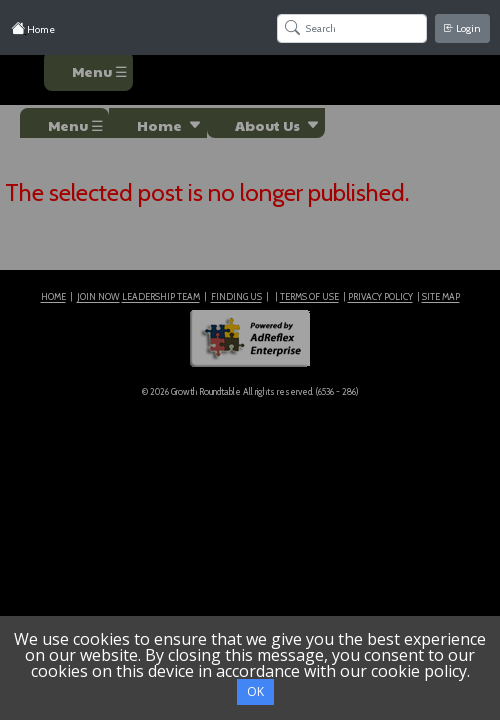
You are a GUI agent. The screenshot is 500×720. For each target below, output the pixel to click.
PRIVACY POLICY (380, 296)
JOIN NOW (98, 296)
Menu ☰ (100, 71)
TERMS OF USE (309, 296)
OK (255, 691)
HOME (53, 296)
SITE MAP (441, 296)
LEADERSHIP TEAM (161, 296)
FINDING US (236, 296)
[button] (158, 123)
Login (462, 28)
